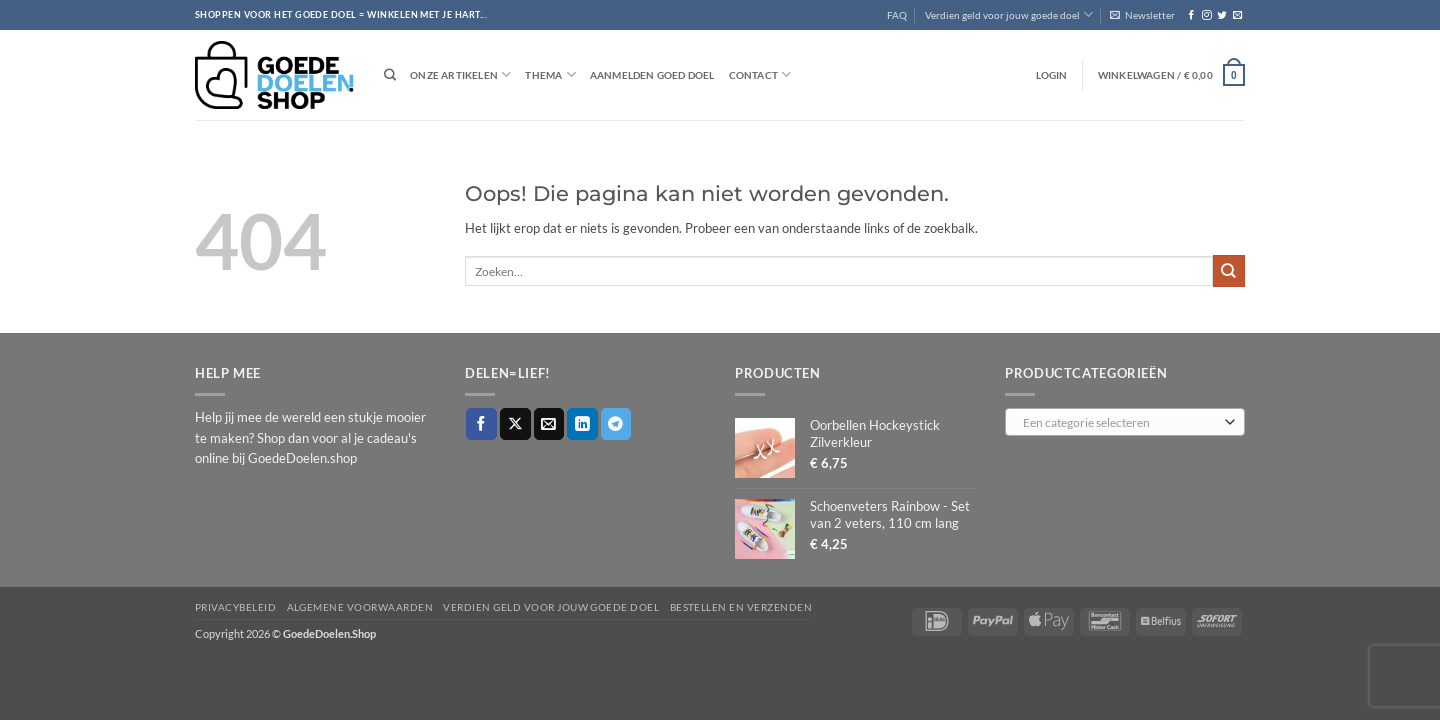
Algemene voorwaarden (360, 607)
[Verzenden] (1229, 270)
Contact (760, 74)
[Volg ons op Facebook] (1191, 15)
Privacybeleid (235, 607)
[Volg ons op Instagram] (1206, 15)
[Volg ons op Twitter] (1221, 15)
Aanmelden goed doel (652, 75)
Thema (550, 74)
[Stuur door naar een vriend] (549, 423)
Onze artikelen (460, 74)
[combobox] (1125, 422)
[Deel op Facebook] (481, 423)
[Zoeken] (390, 75)
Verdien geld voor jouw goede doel (1009, 14)
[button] (1142, 15)
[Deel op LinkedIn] (582, 423)
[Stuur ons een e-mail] (1237, 15)
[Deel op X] (515, 423)
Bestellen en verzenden (741, 607)
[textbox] (1121, 423)
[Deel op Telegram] (616, 423)
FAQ (897, 15)
